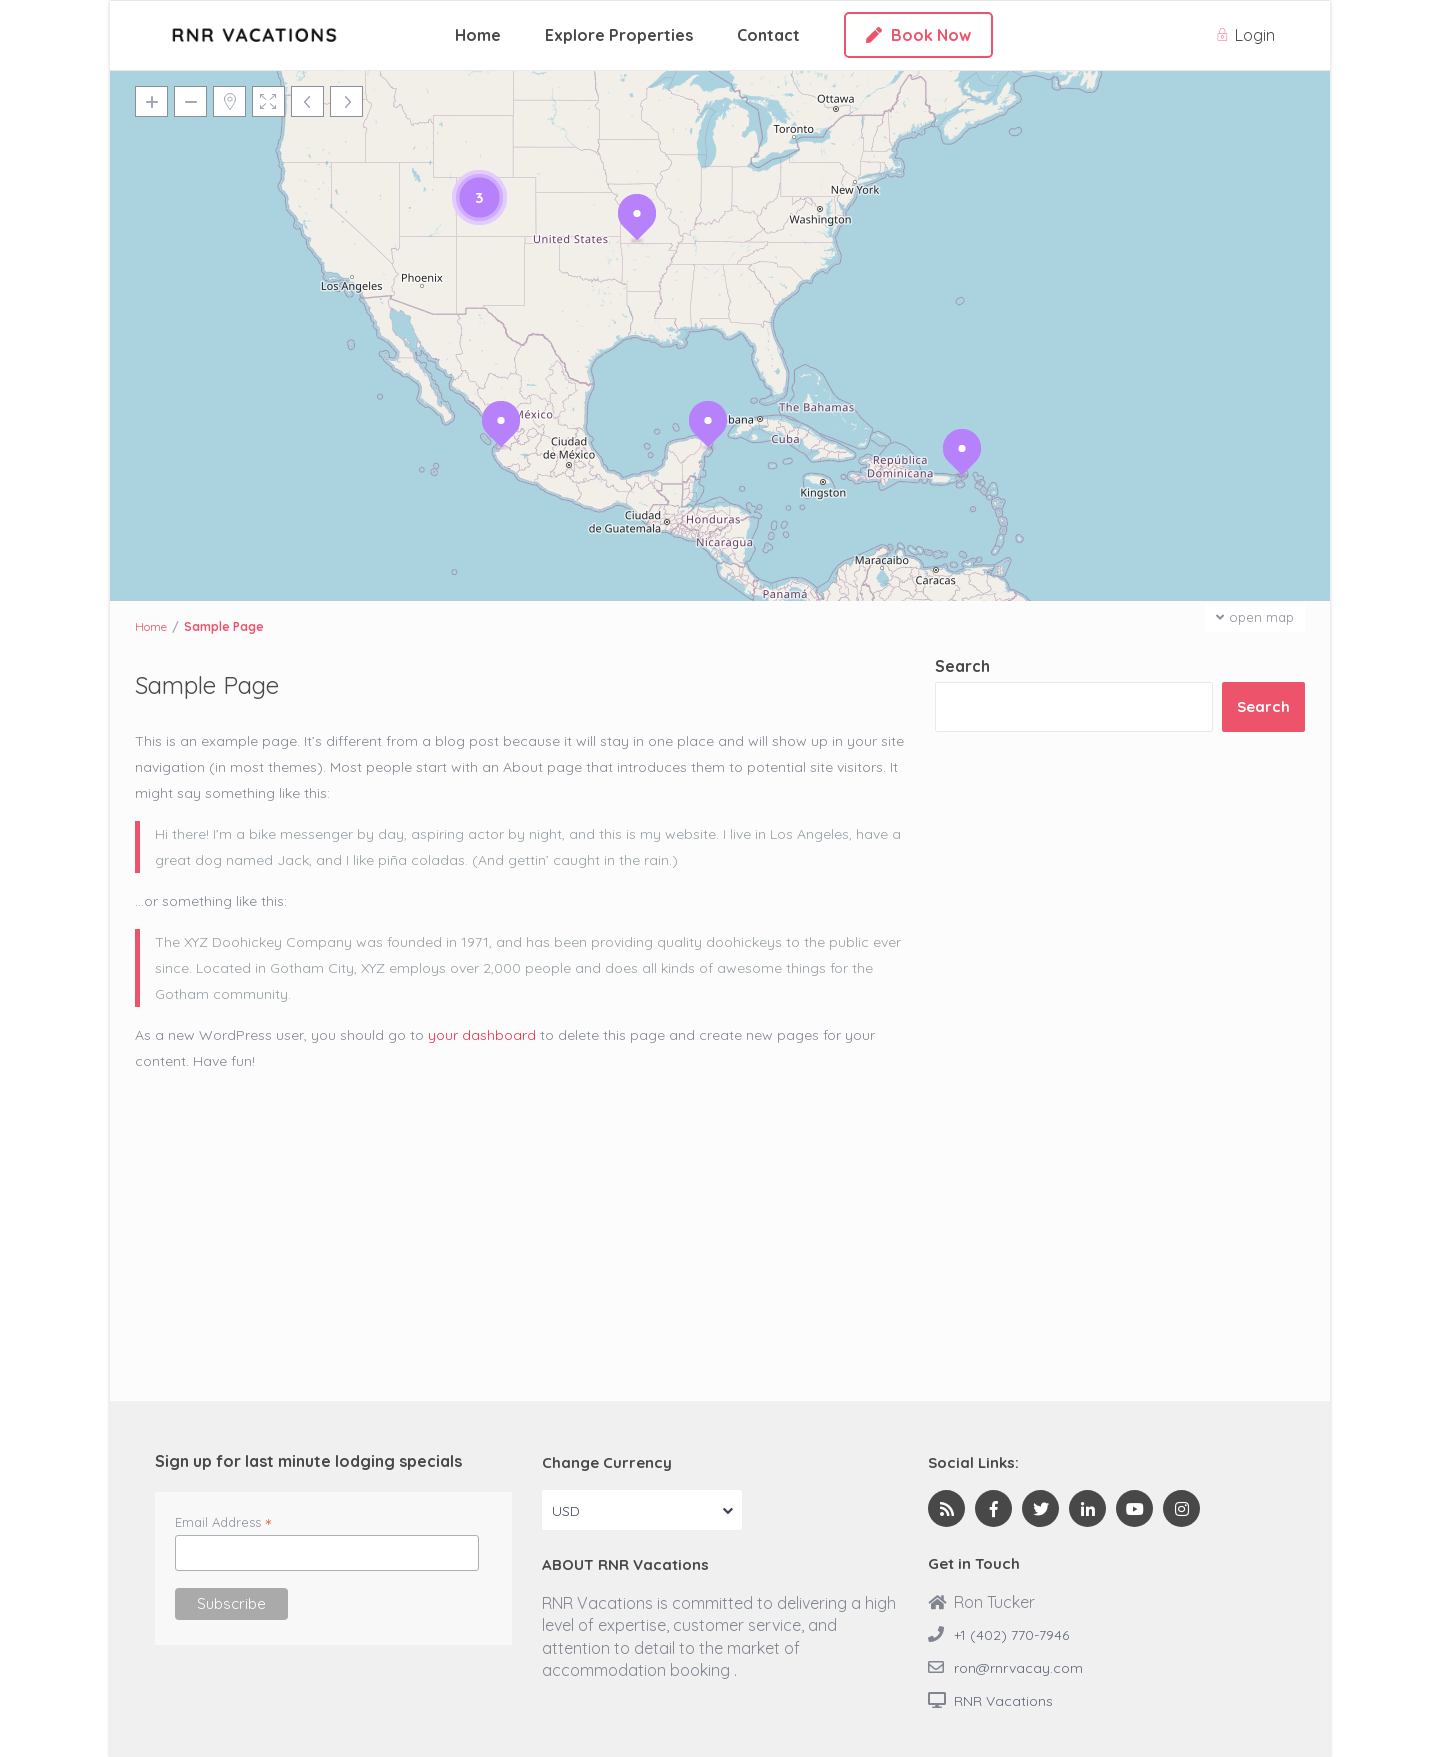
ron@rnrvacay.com (1018, 1668)
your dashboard (482, 1035)
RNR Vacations (1003, 1701)
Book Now (918, 35)
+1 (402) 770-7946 (1011, 1635)
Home (478, 35)
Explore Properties (619, 35)
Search (962, 666)
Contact (768, 35)
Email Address (223, 1522)
